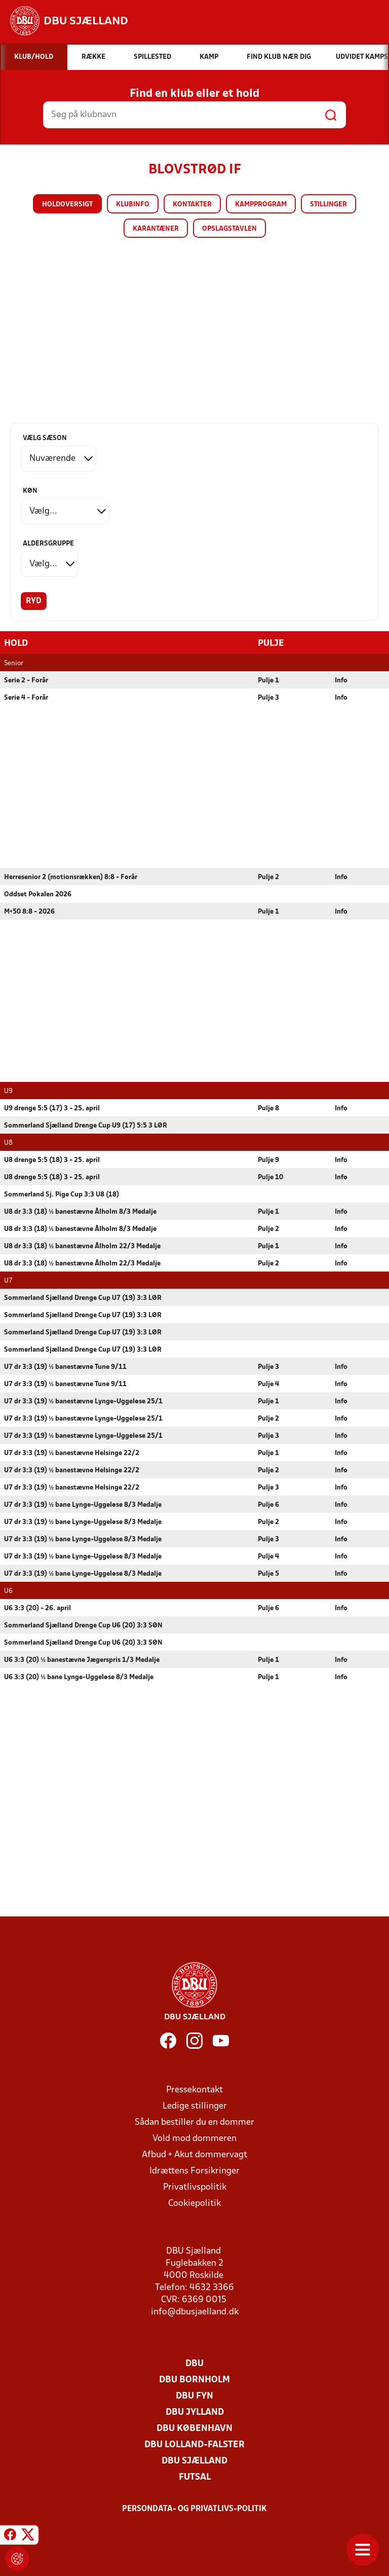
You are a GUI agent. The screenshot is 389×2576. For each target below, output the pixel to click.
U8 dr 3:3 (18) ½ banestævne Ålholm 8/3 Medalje (80, 1211)
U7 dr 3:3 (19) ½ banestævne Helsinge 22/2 (71, 1452)
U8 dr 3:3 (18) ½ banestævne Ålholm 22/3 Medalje (82, 1246)
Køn (30, 491)
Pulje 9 (268, 1159)
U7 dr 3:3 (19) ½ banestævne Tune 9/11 (65, 1366)
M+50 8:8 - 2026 (29, 911)
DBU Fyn (194, 2395)
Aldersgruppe (48, 543)
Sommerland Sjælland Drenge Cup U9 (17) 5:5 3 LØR (85, 1125)
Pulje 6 (268, 1504)
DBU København (194, 2428)
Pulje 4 (268, 1384)
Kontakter (192, 204)
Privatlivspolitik (194, 2187)
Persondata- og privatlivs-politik (194, 2508)
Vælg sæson (45, 438)
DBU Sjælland (194, 2460)
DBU (194, 2363)
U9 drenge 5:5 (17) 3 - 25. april (52, 1108)
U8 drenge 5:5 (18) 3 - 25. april (52, 1159)
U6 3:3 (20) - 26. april (37, 1608)
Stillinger (328, 204)
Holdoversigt (67, 204)
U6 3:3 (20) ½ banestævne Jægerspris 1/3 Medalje (82, 1659)
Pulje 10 (270, 1177)
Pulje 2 (268, 877)
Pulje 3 (268, 697)
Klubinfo (132, 204)
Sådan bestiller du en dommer (194, 2122)
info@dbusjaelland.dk (195, 2311)
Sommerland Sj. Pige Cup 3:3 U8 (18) (61, 1194)
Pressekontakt (194, 2089)
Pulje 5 (268, 1573)
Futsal (195, 2477)
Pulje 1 (268, 680)
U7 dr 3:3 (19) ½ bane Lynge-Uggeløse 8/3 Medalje (83, 1504)
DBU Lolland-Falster (194, 2444)
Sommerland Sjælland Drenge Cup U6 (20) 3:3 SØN (83, 1625)
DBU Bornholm (194, 2379)
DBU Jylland (195, 2412)
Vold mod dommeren (194, 2138)
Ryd (34, 601)
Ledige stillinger (195, 2105)
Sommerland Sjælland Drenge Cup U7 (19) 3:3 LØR (83, 1297)
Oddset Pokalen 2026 (37, 894)
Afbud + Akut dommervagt (194, 2154)
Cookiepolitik (194, 2203)
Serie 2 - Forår (26, 680)
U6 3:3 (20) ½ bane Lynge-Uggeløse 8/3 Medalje (78, 1677)
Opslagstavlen (229, 229)
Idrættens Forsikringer (194, 2170)
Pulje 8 (268, 1108)
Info (341, 680)
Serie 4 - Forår (26, 697)
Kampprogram (261, 204)
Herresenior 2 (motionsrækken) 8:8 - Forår (70, 877)
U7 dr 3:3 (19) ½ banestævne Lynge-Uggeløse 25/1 (83, 1401)
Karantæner (156, 229)
